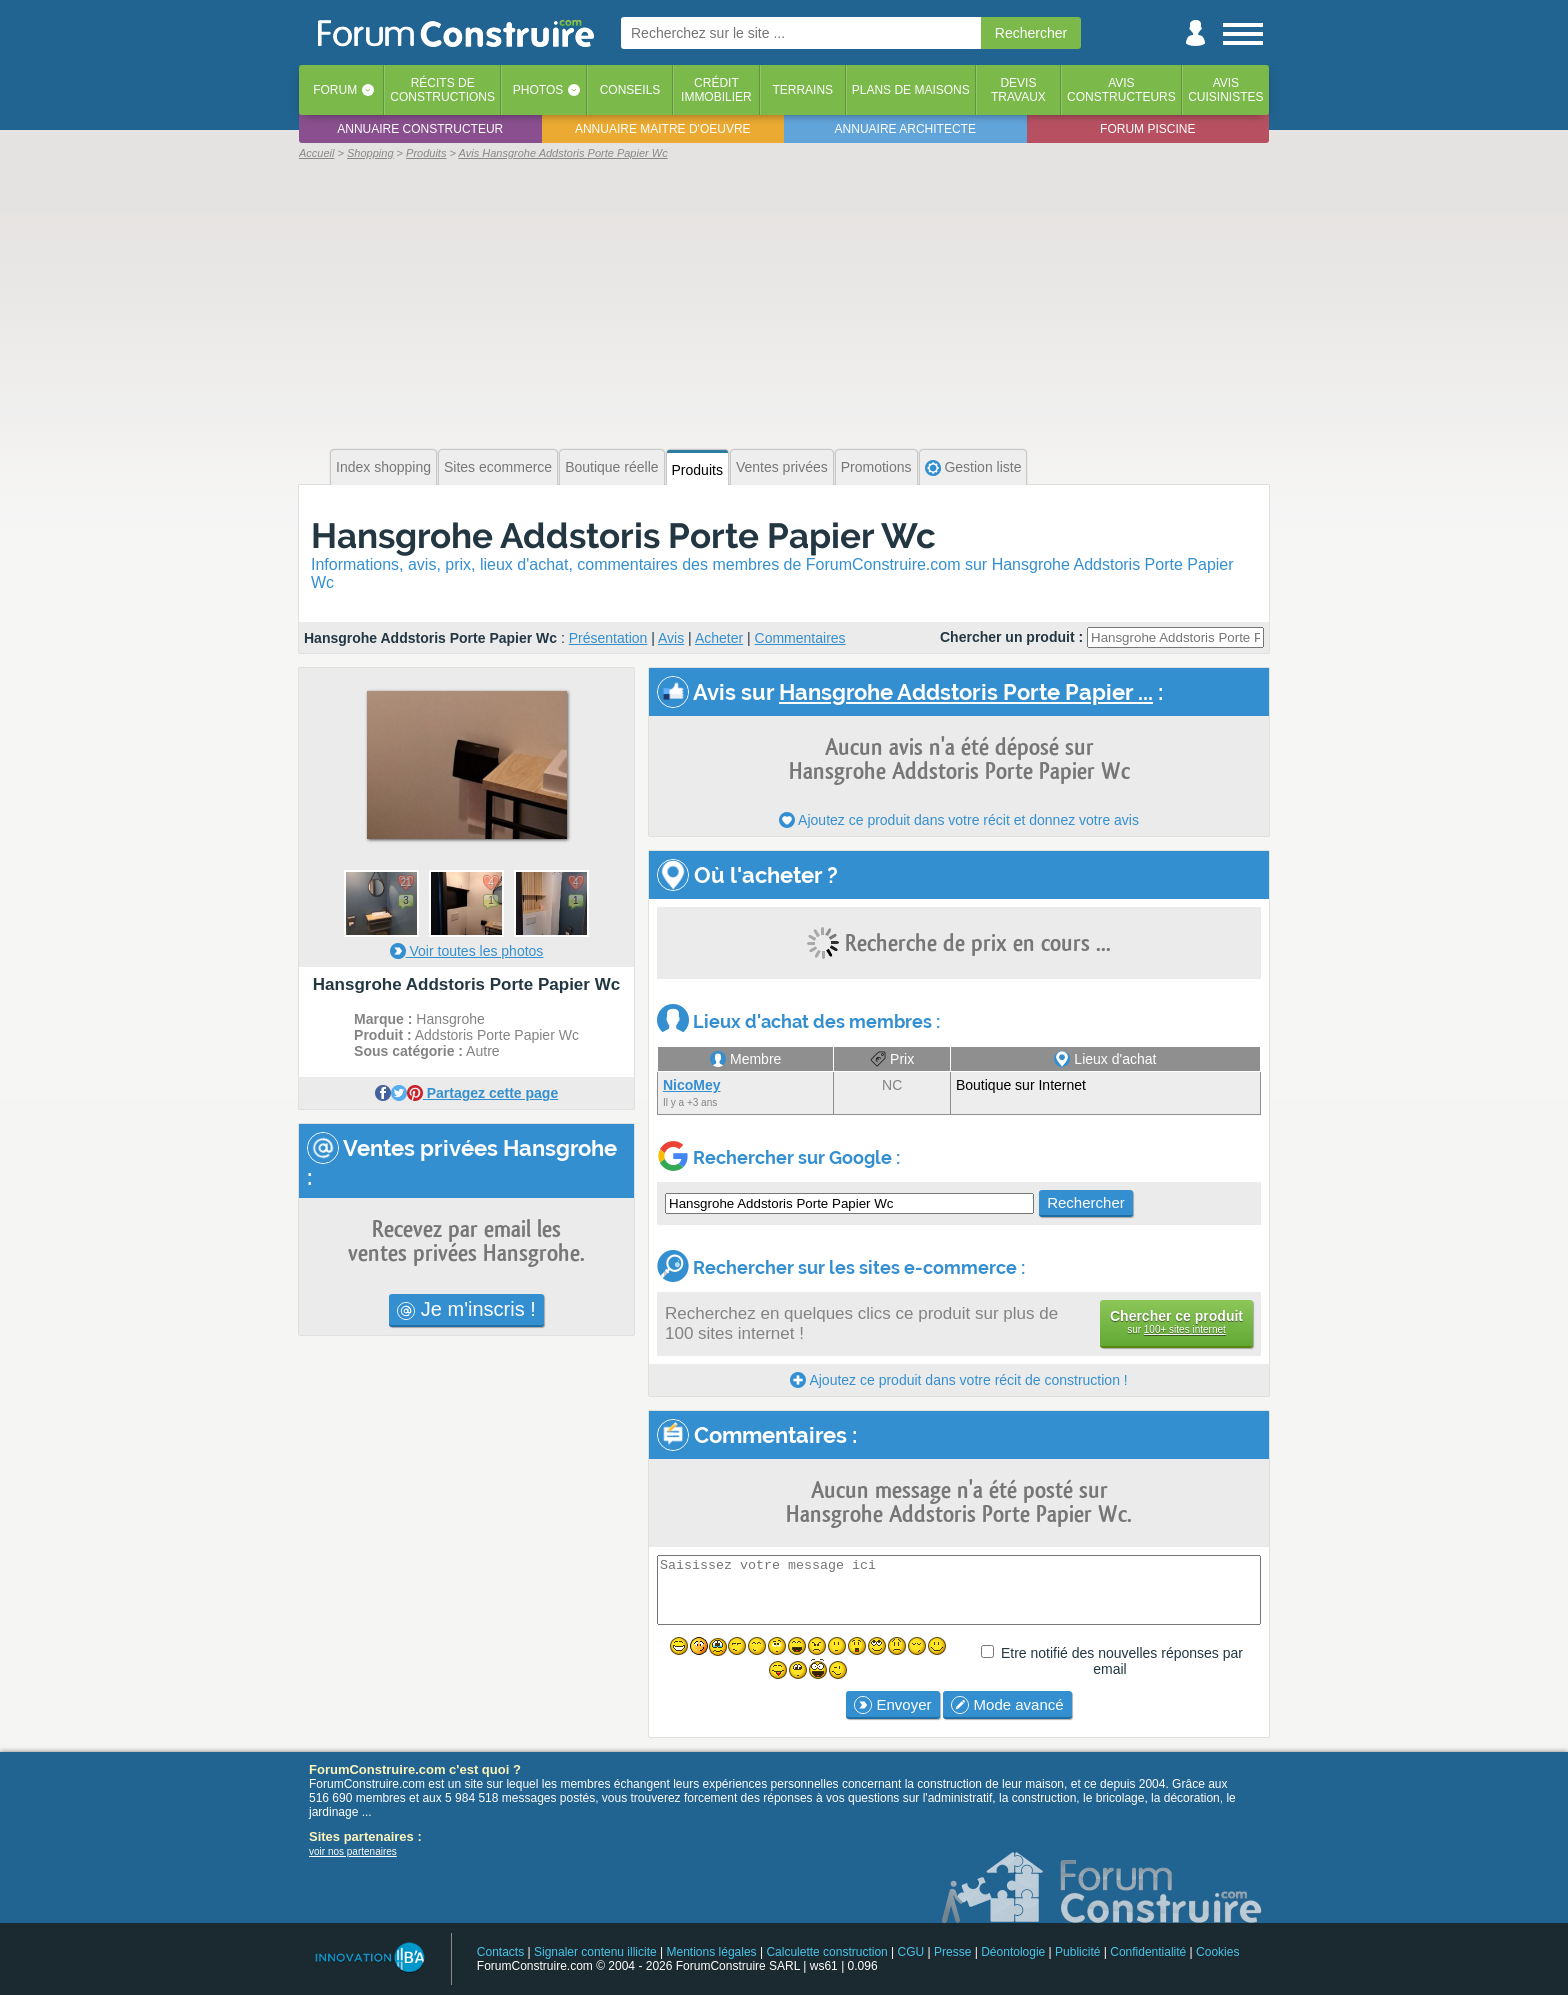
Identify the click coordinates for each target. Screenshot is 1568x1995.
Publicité (1077, 1952)
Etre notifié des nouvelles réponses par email (1122, 1661)
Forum (335, 90)
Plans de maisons (911, 90)
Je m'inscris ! (466, 1309)
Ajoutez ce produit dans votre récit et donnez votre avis (959, 820)
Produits (697, 470)
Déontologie (1013, 1952)
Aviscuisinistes (1225, 90)
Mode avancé (1007, 1705)
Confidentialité (1148, 1952)
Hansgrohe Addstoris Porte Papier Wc (623, 535)
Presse (952, 1952)
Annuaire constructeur (420, 129)
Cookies (1217, 1952)
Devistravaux (1018, 90)
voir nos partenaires (353, 1851)
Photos (538, 90)
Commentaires (800, 638)
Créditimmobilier (716, 90)
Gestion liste (973, 467)
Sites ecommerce (498, 467)
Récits (442, 90)
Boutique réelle (611, 467)
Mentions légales (712, 1952)
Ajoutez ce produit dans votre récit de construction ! (958, 1380)
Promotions (876, 467)
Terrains (802, 90)
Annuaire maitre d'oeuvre (663, 129)
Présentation (608, 638)
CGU (911, 1952)
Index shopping (383, 467)
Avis (671, 638)
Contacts (500, 1952)
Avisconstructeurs (1121, 90)
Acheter (719, 638)
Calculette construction (826, 1952)
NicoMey (692, 1085)
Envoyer (892, 1705)
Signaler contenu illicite (595, 1952)
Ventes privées (782, 467)
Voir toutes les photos (467, 951)
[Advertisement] (784, 302)
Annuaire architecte (905, 129)
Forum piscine (1147, 129)
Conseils (630, 90)
